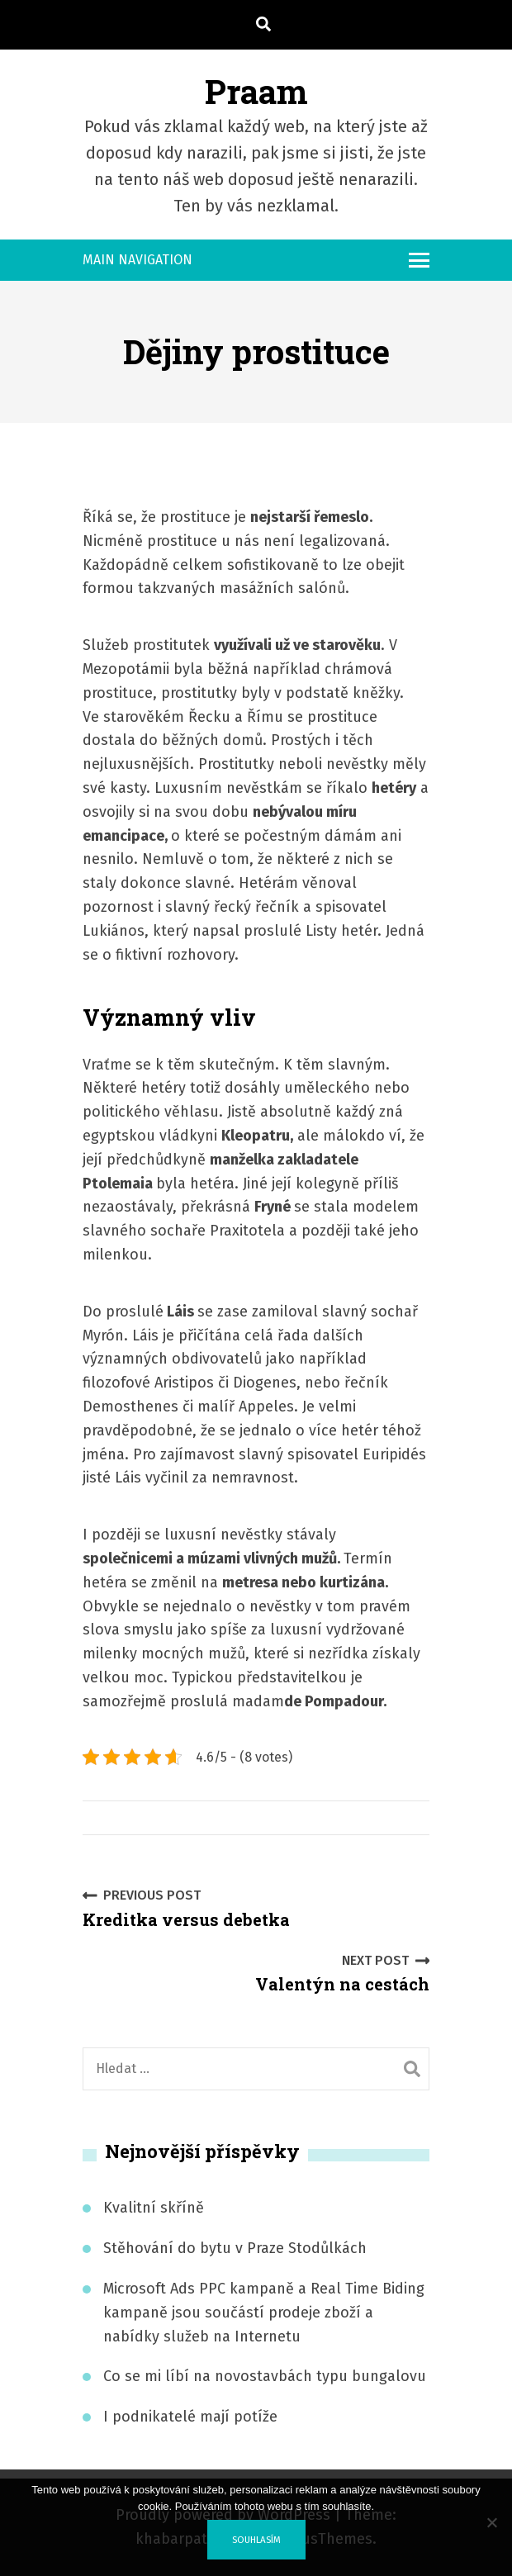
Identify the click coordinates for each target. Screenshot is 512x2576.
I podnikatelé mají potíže (190, 2417)
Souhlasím (256, 2539)
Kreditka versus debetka (186, 1907)
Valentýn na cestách (342, 1972)
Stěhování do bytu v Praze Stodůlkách (235, 2248)
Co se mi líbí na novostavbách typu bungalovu (264, 2376)
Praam (256, 91)
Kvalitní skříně (153, 2208)
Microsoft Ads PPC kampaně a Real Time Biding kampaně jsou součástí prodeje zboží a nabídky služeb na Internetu (263, 2312)
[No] (491, 2522)
